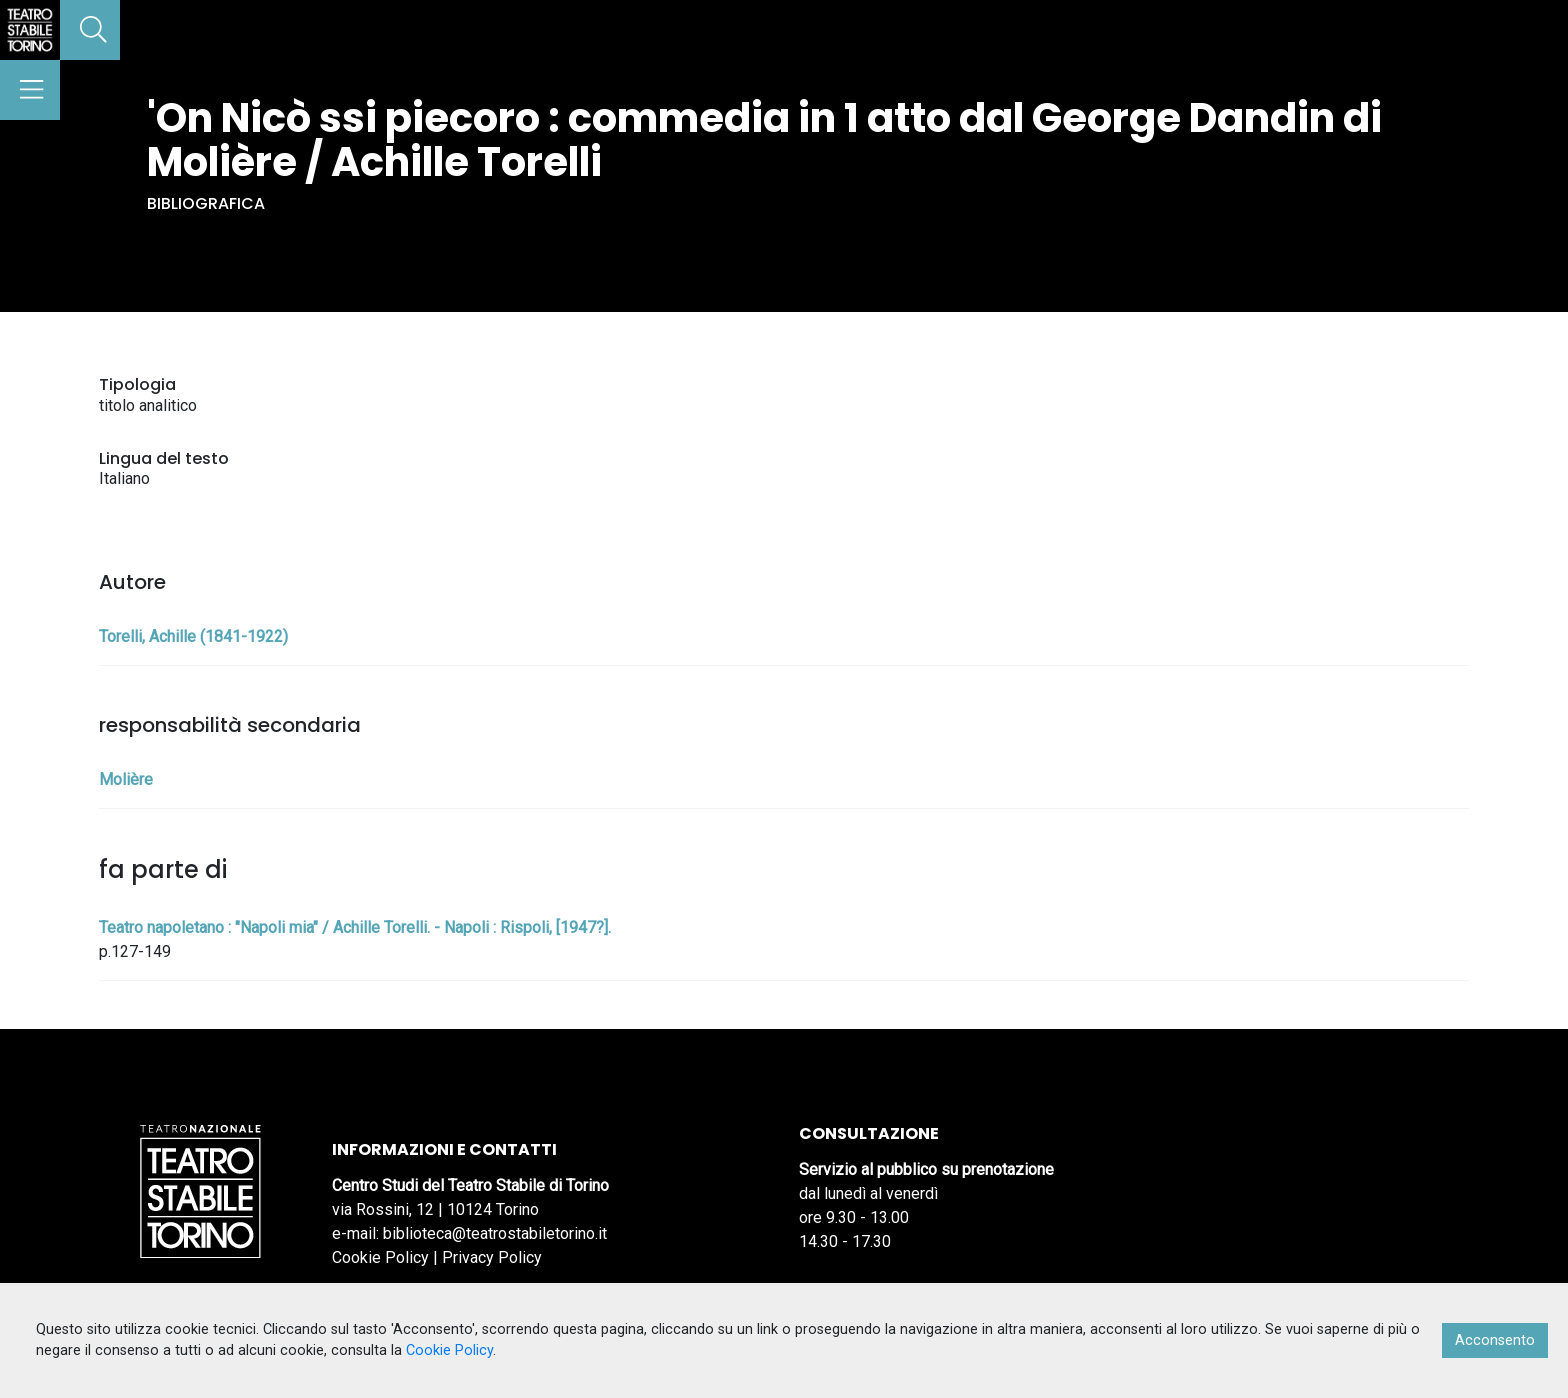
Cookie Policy (380, 1257)
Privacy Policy (492, 1257)
